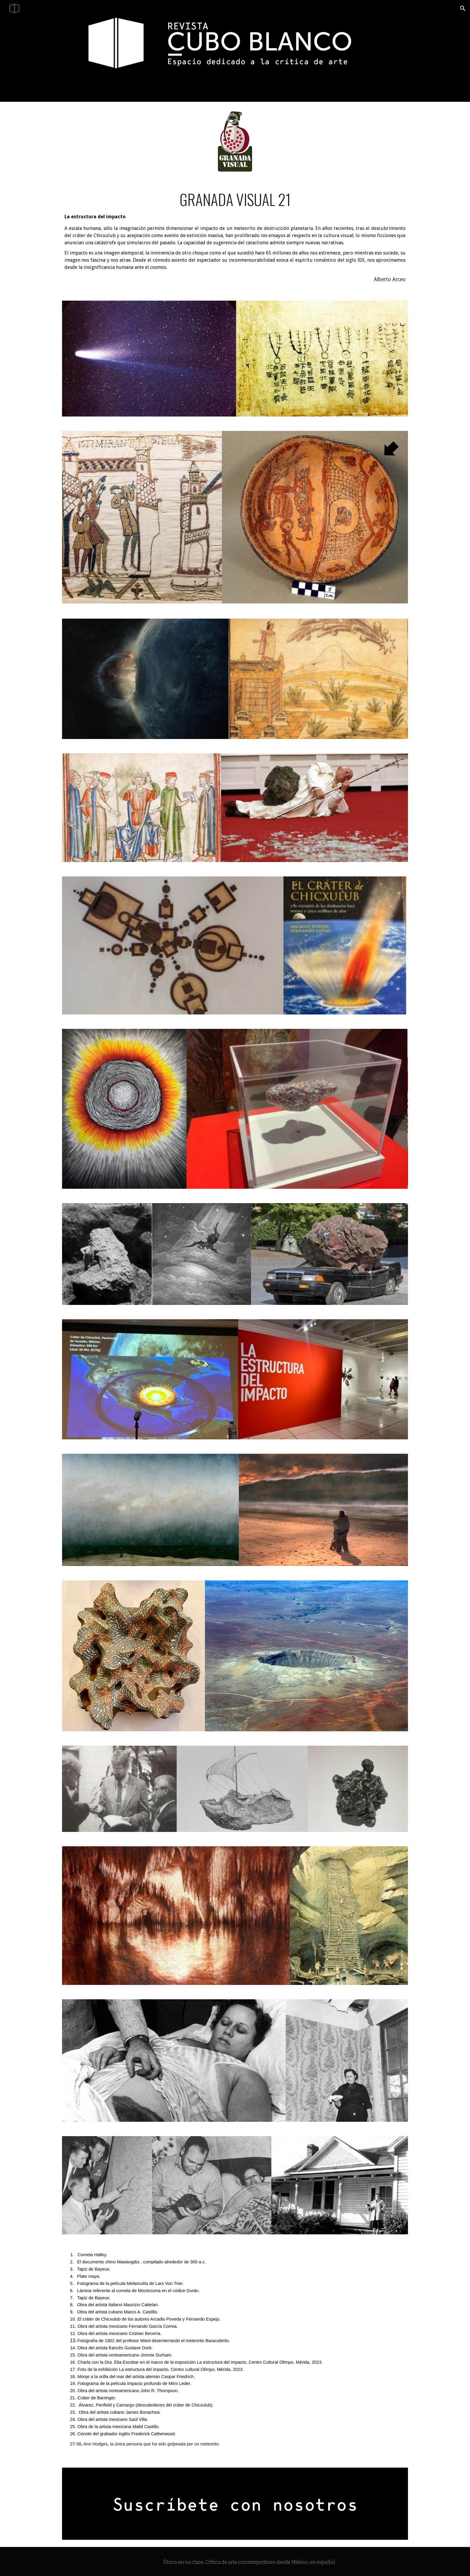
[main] (235, 237)
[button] (463, 8)
